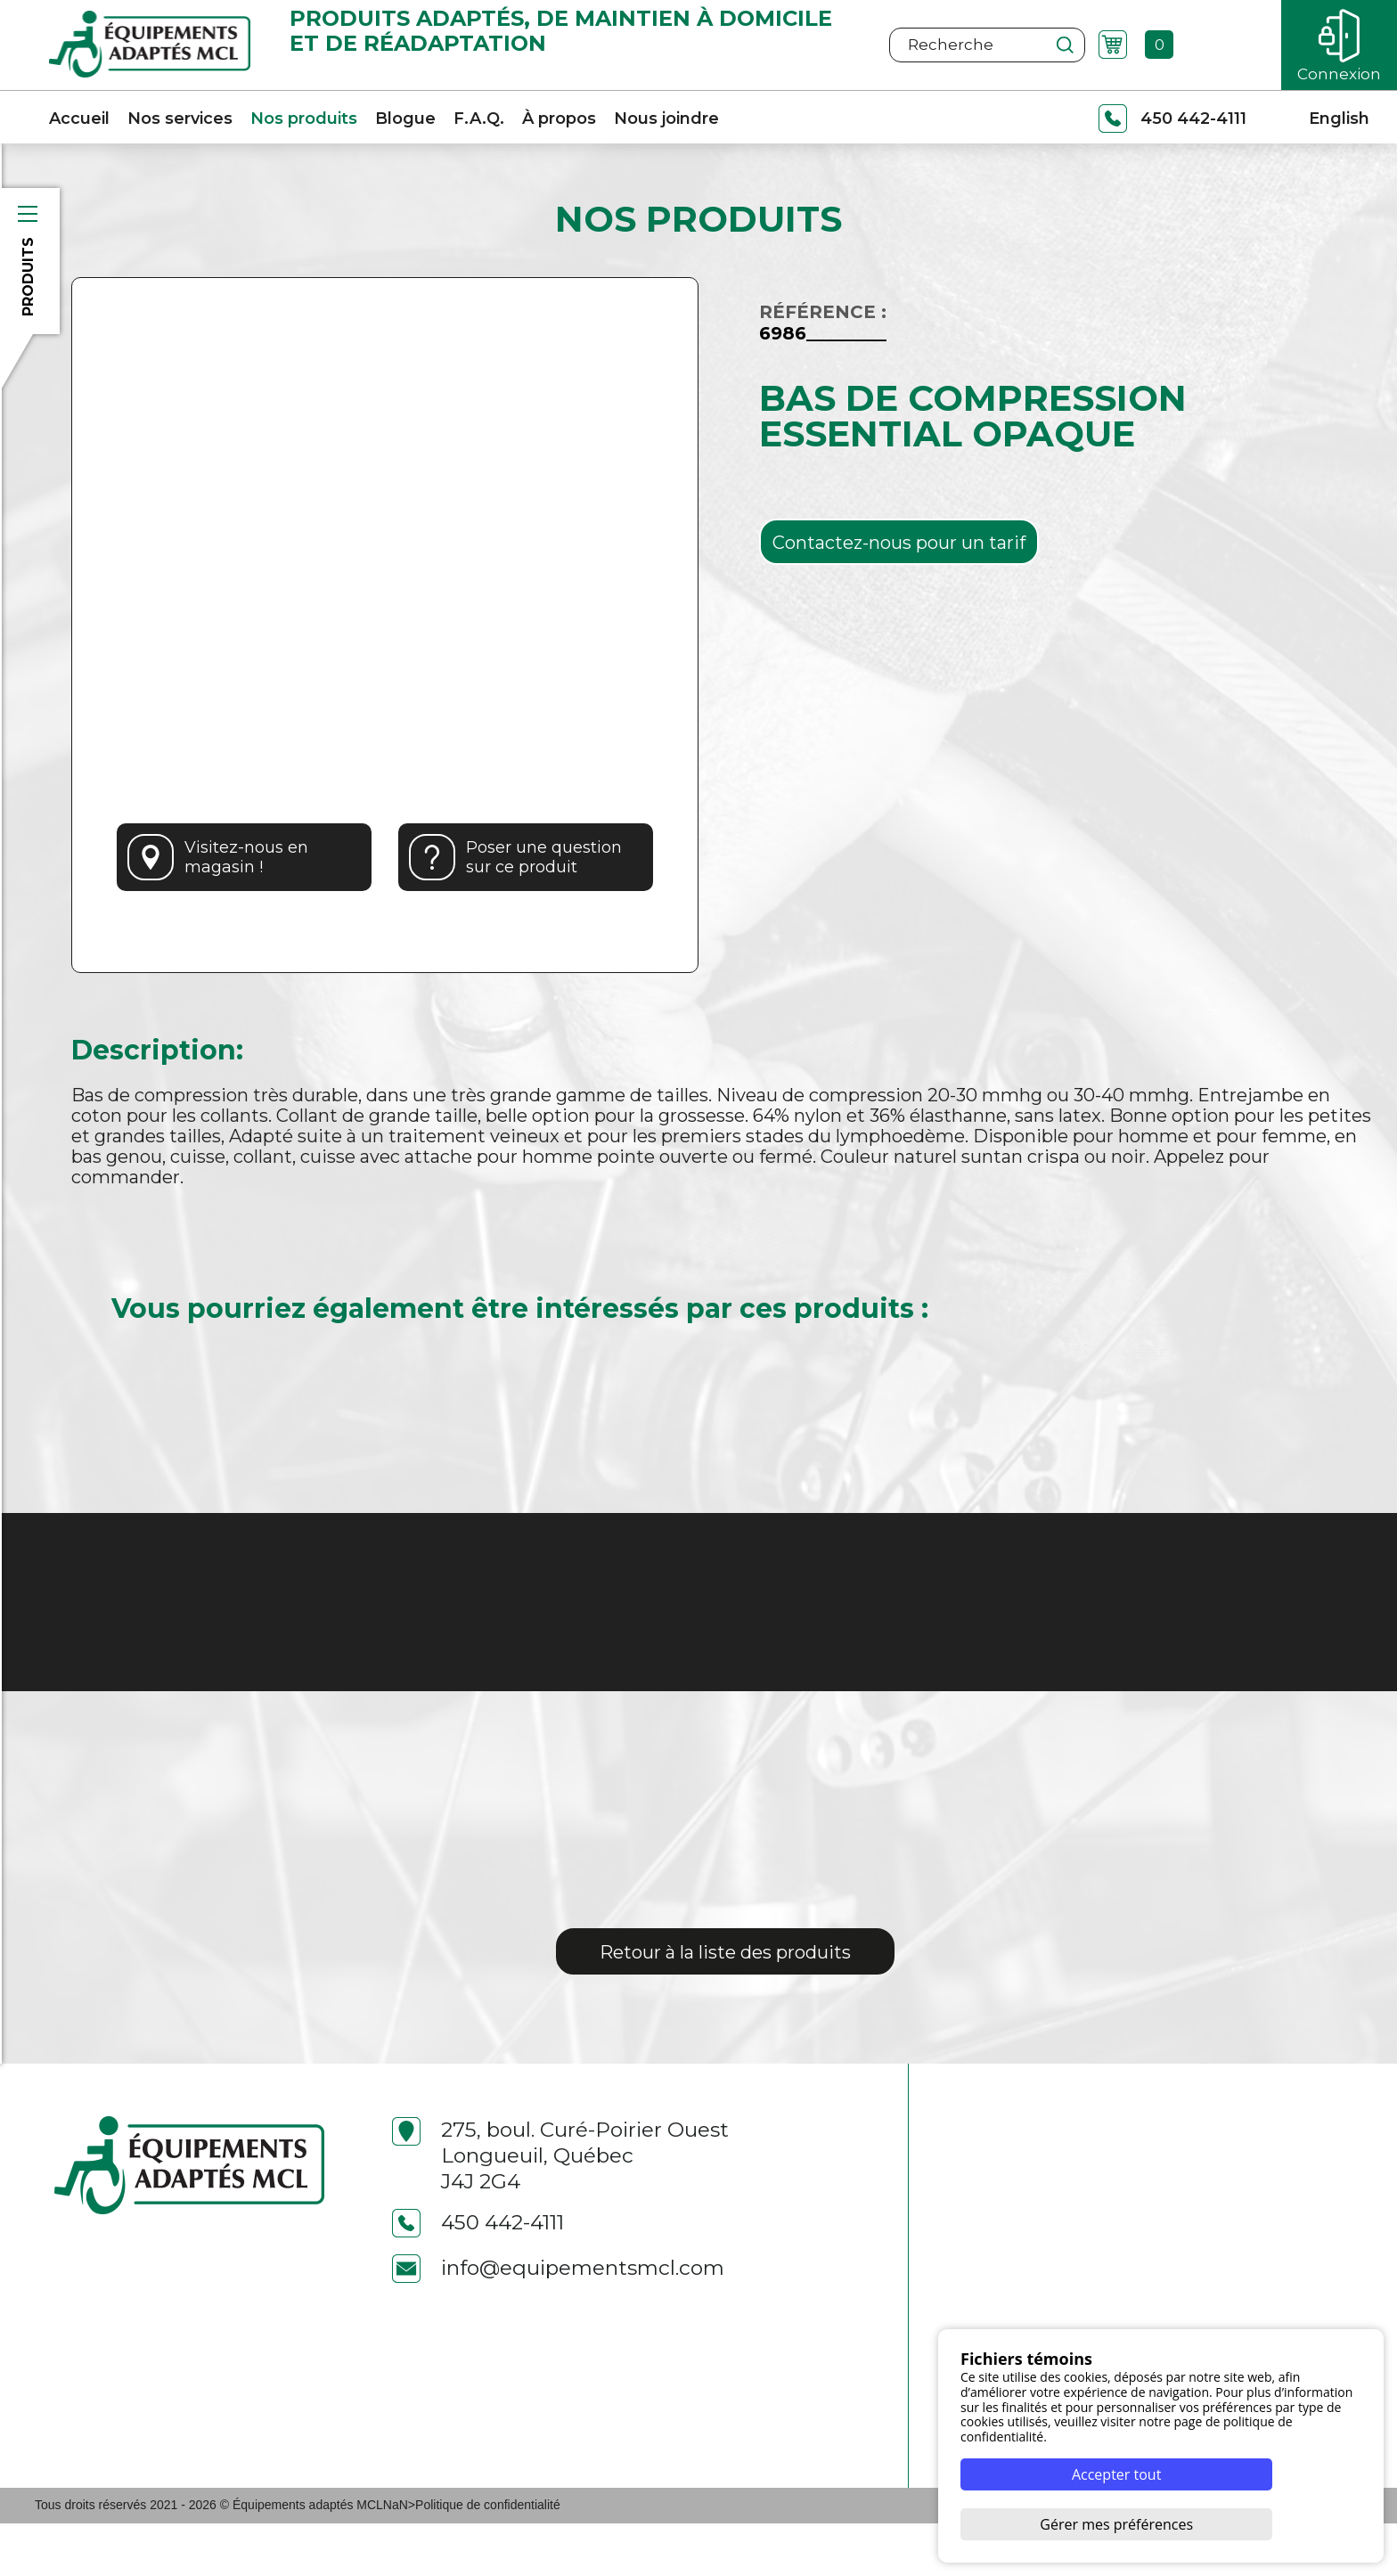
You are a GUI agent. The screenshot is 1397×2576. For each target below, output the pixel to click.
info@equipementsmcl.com (558, 2321)
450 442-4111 (478, 2275)
